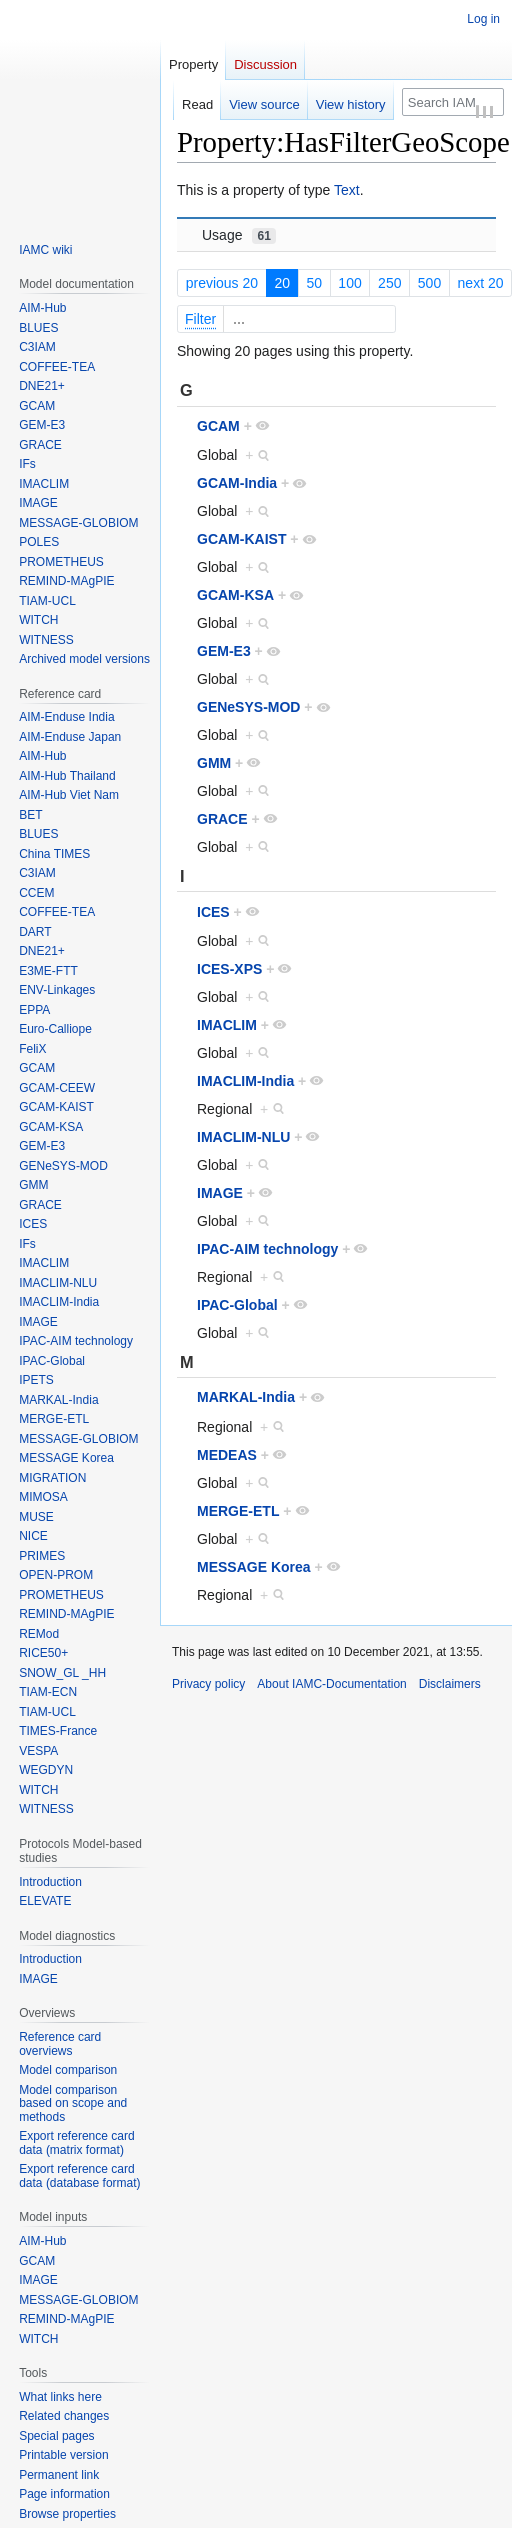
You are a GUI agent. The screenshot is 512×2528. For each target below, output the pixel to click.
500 (429, 285)
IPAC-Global (237, 1307)
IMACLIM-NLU (243, 1139)
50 (314, 285)
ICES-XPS (229, 971)
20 (282, 285)
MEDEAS (227, 1457)
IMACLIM (227, 1027)
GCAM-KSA (235, 598)
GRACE (222, 822)
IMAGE (220, 1195)
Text (347, 193)
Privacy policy (208, 1687)
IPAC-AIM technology (267, 1251)
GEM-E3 (224, 654)
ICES (213, 914)
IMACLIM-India (245, 1083)
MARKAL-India (246, 1400)
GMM (214, 766)
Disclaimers (450, 1687)
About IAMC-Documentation (331, 1687)
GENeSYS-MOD (248, 710)
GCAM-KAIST (241, 542)
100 (349, 285)
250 (389, 285)
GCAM (218, 428)
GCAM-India (237, 486)
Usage (239, 237)
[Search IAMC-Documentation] (453, 102)
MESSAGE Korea (254, 1569)
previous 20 (222, 285)
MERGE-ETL (238, 1513)
